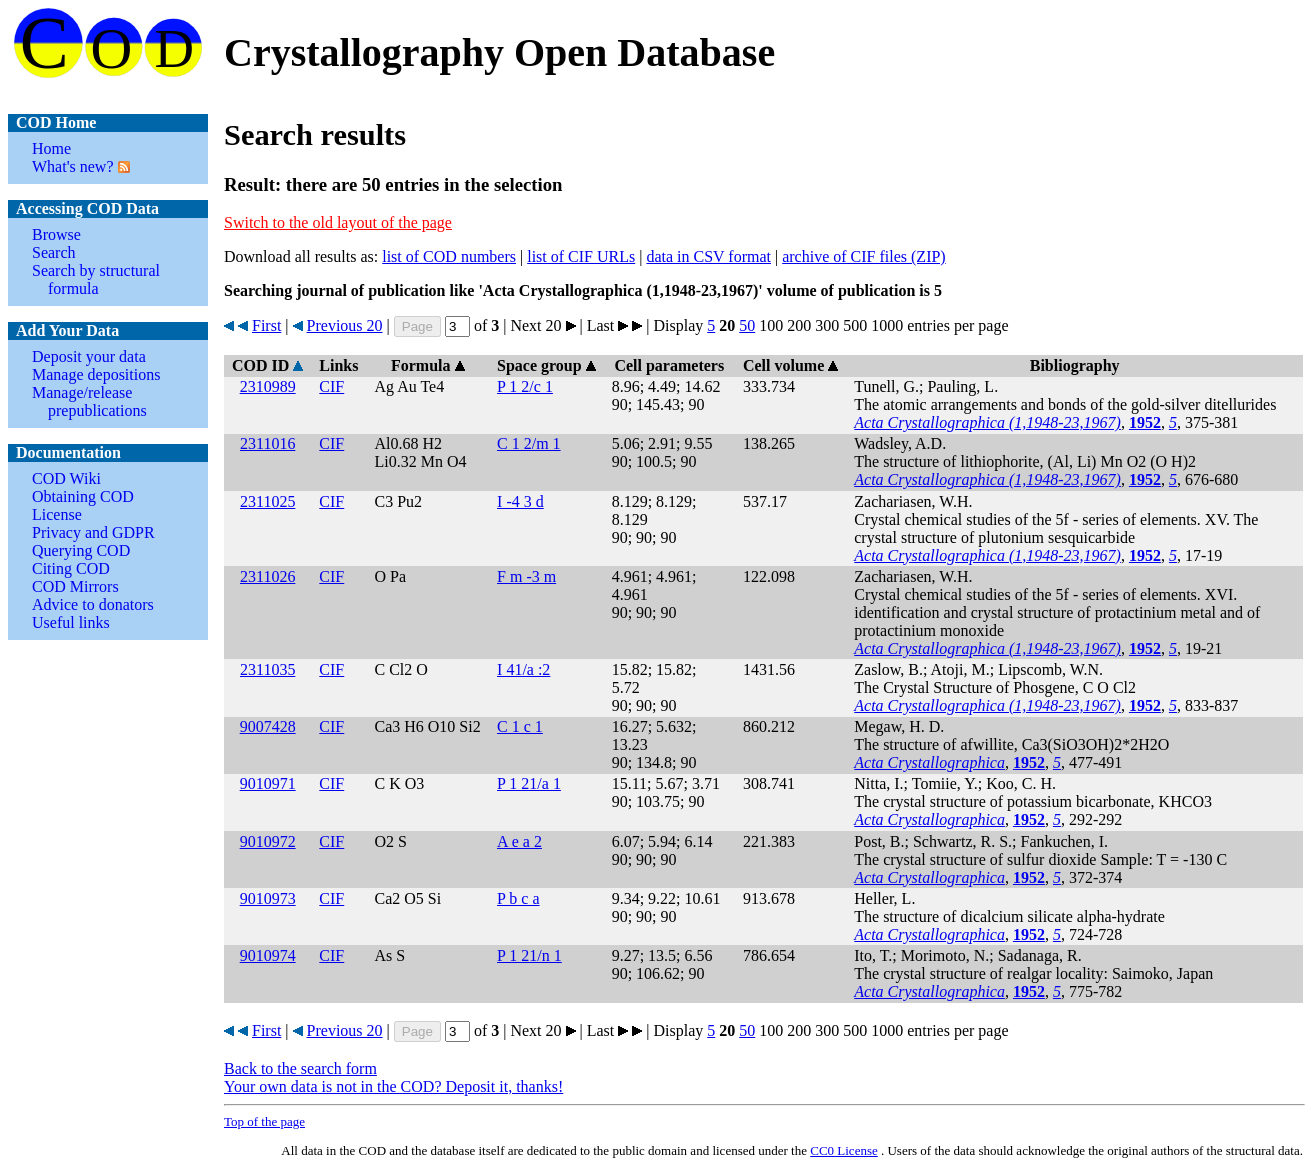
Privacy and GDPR (93, 532)
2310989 (268, 386)
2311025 (267, 501)
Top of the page (264, 1121)
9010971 (268, 783)
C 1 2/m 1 (529, 443)
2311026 (267, 576)
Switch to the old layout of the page (338, 222)
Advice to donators (93, 604)
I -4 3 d (520, 501)
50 (747, 325)
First (266, 325)
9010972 (268, 841)
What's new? (73, 166)
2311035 (267, 669)
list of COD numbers (449, 256)
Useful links (71, 622)
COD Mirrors (75, 586)
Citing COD (71, 568)
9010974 (268, 955)
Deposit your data (89, 356)
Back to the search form (300, 1068)
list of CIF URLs (581, 256)
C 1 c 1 (520, 726)
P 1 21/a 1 (529, 783)
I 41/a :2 (523, 669)
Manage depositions (96, 374)
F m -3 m (526, 576)
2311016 (267, 443)
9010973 (268, 898)
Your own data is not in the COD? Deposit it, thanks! (393, 1086)
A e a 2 (519, 841)
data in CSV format (708, 256)
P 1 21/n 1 (529, 955)
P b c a (518, 898)
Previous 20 (345, 325)
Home (51, 148)
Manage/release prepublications (89, 401)
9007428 (268, 726)
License (57, 514)
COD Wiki (66, 478)
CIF (331, 386)
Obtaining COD (83, 496)
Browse (56, 234)
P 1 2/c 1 (525, 386)
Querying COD (81, 550)
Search (54, 252)
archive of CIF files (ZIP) (864, 256)
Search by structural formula (96, 279)
